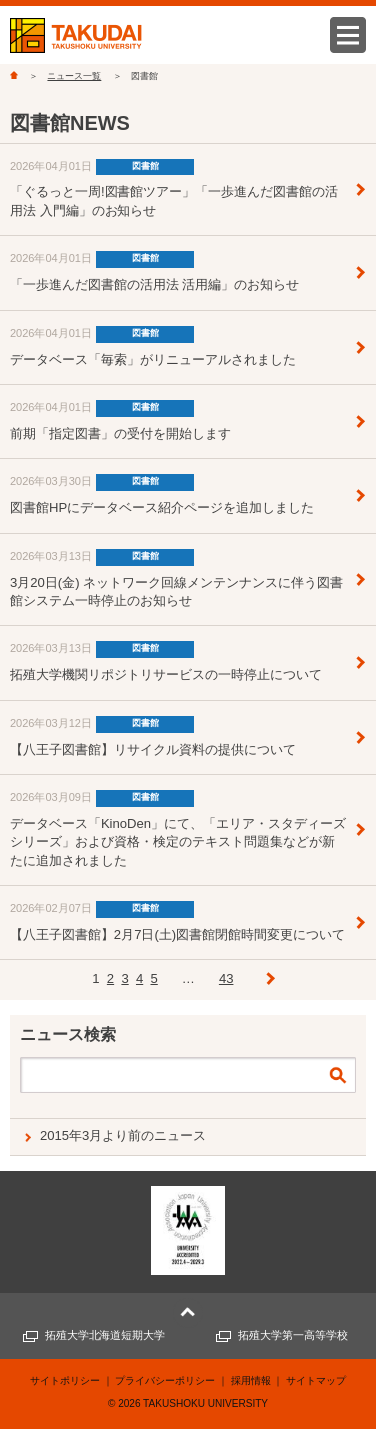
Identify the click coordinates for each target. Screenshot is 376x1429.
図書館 (145, 166)
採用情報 (251, 1380)
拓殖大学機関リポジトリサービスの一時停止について (166, 674)
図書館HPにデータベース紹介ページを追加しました (162, 507)
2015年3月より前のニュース (123, 1135)
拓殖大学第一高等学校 (293, 1335)
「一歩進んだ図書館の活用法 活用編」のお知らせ (154, 284)
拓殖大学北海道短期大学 (105, 1335)
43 (226, 978)
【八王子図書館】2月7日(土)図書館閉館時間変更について (177, 934)
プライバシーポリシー (165, 1380)
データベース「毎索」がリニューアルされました (153, 359)
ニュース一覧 (74, 76)
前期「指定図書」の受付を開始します (120, 433)
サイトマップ (316, 1380)
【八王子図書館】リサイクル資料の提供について (153, 749)
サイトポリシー (65, 1380)
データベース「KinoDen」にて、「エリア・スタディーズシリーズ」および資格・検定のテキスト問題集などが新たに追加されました (178, 842)
